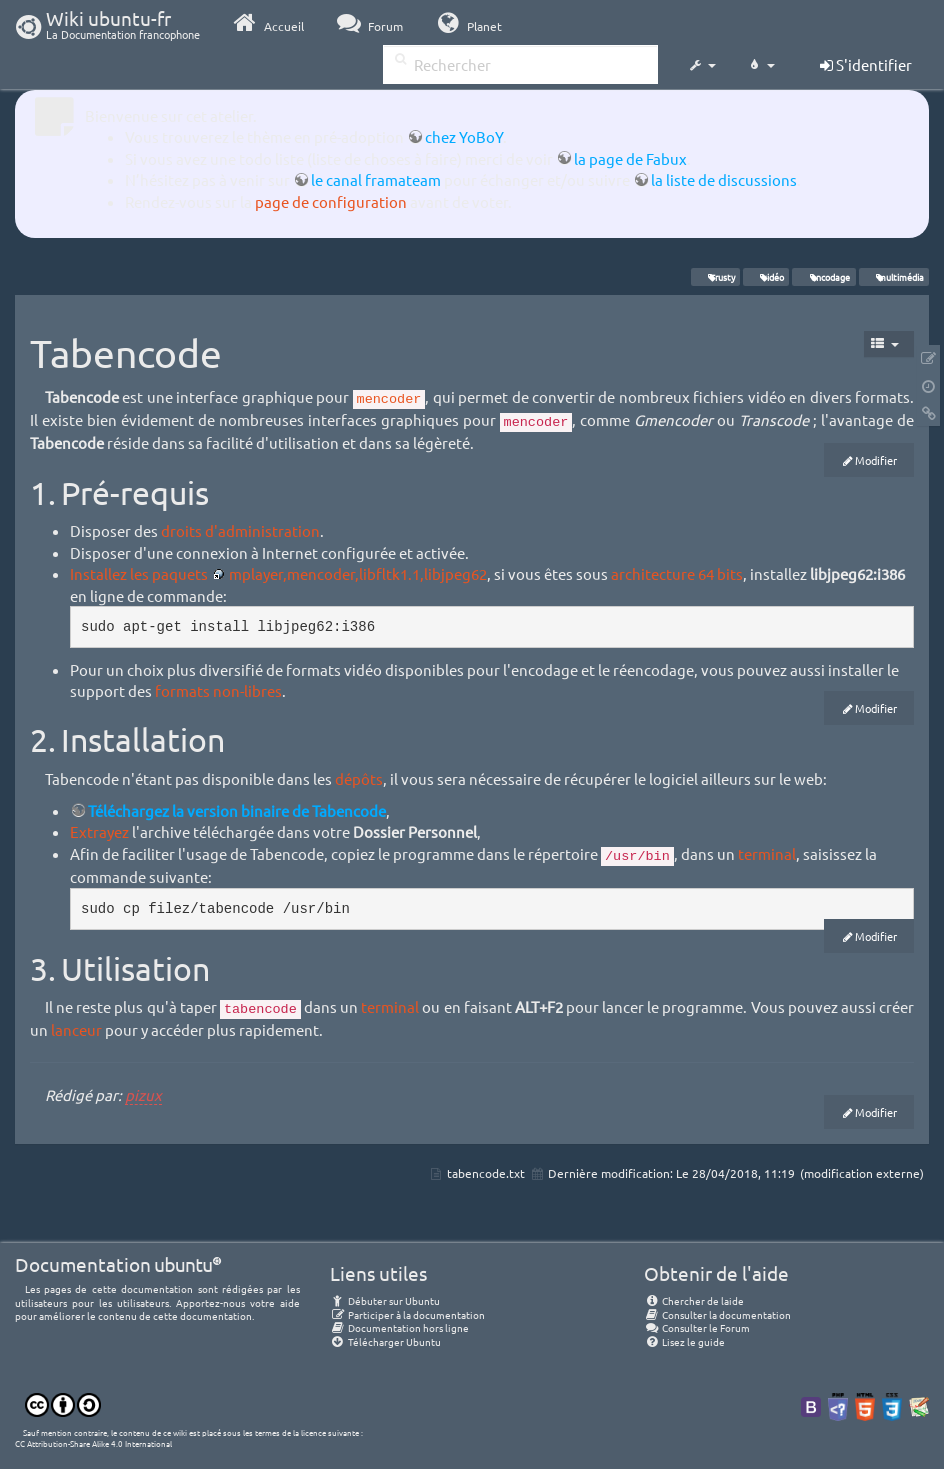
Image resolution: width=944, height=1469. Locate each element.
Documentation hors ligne (399, 1327)
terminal (767, 853)
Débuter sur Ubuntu (385, 1300)
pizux (143, 1094)
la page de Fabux (630, 158)
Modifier (876, 460)
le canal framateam (376, 179)
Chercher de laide (694, 1300)
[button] (702, 66)
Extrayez (99, 831)
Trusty (715, 277)
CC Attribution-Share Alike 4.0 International (93, 1443)
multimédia (894, 277)
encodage (824, 277)
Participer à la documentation (407, 1314)
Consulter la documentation (717, 1314)
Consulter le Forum (697, 1327)
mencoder (389, 399)
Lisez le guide (684, 1341)
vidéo (766, 277)
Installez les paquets (139, 573)
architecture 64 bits (677, 573)
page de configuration (331, 201)
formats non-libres (218, 690)
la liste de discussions (724, 179)
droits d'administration (240, 530)
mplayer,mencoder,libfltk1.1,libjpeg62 (358, 573)
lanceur (76, 1029)
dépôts (359, 778)
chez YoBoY (464, 136)
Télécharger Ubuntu (385, 1341)
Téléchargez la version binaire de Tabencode (237, 810)
